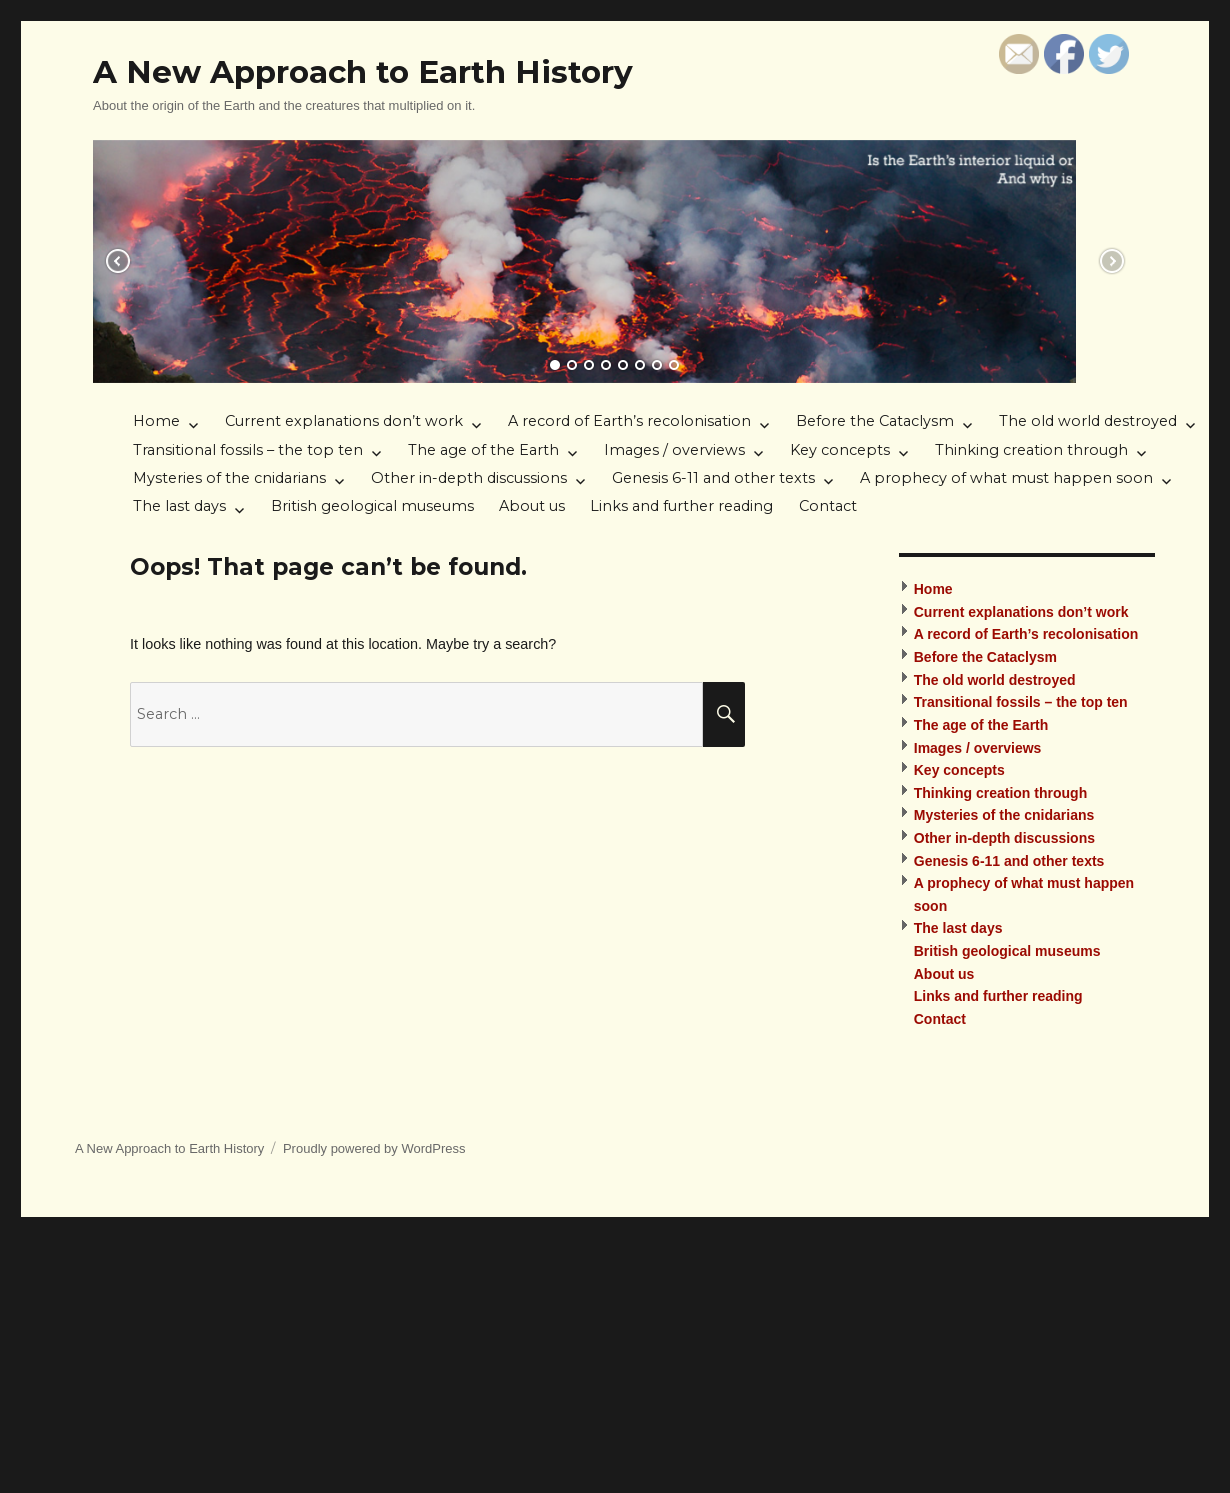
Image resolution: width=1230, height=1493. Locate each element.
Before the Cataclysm (875, 421)
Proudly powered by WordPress (374, 1148)
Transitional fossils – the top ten (248, 450)
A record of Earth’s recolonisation (629, 421)
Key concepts (840, 450)
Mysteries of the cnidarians (229, 478)
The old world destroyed (1088, 421)
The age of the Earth (483, 450)
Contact (828, 506)
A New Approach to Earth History (363, 72)
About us (532, 506)
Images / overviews (674, 450)
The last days (179, 506)
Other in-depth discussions (469, 478)
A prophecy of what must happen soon (1006, 478)
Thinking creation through (1031, 450)
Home (156, 421)
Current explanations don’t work (344, 421)
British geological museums (372, 506)
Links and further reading (681, 506)
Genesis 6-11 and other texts (713, 478)
